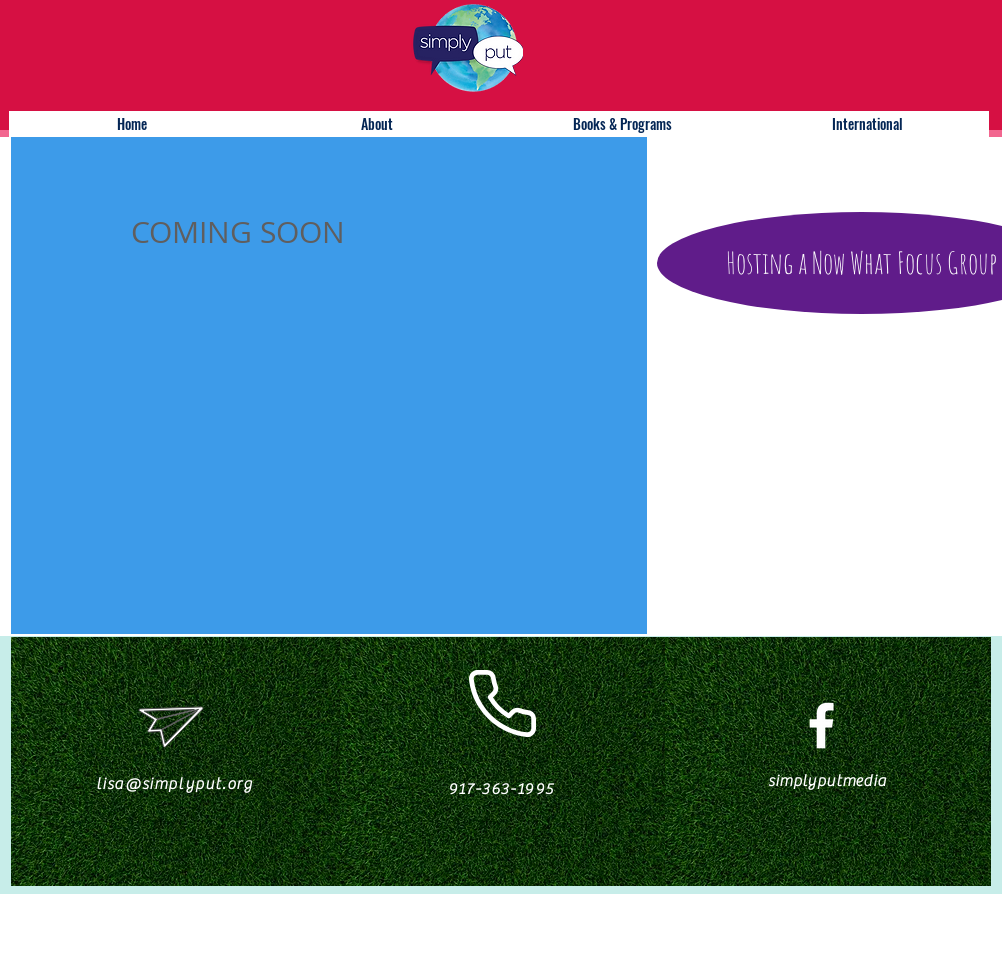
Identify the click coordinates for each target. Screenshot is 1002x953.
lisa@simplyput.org (175, 784)
